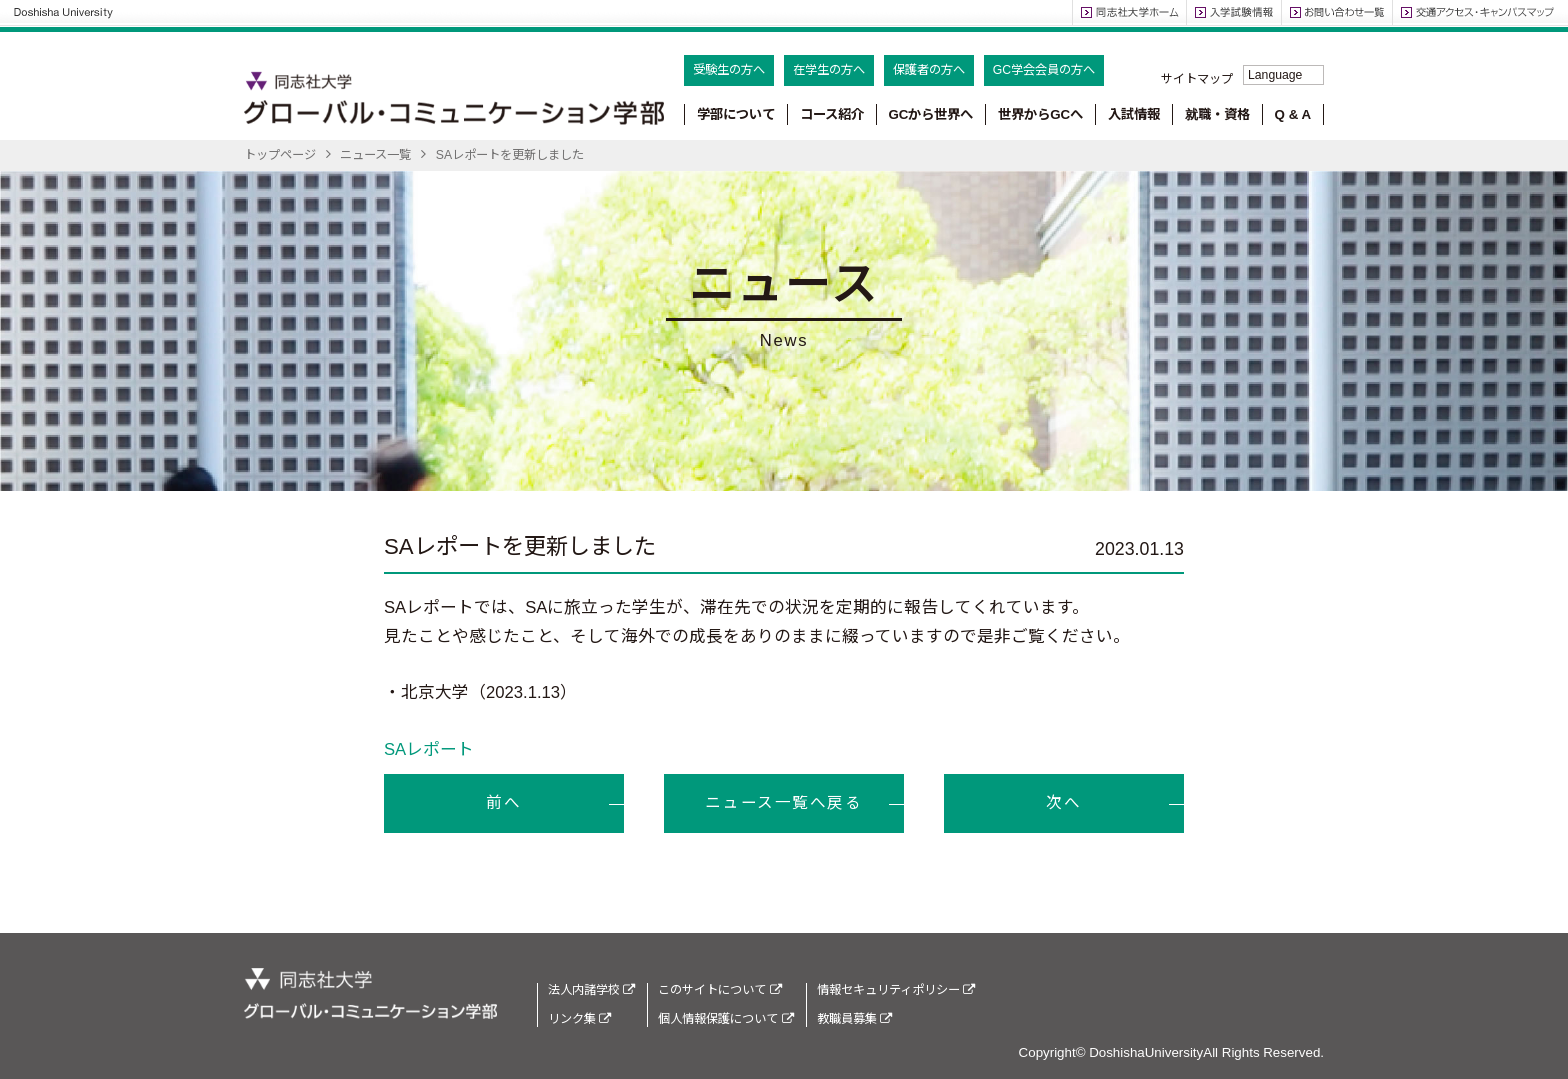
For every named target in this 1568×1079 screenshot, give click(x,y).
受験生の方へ (729, 70)
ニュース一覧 (375, 155)
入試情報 (1134, 114)
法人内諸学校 (591, 990)
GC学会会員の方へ (1044, 70)
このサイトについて (719, 990)
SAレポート (429, 749)
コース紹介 (832, 114)
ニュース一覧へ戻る (783, 802)
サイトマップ (1197, 79)
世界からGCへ (1040, 114)
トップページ (280, 155)
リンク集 (579, 1019)
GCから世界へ (930, 114)
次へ (1063, 802)
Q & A (1293, 114)
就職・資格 (1217, 114)
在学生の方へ (829, 70)
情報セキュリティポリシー (896, 990)
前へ (503, 802)
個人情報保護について (725, 1019)
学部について (736, 114)
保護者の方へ (929, 70)
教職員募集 (854, 1019)
